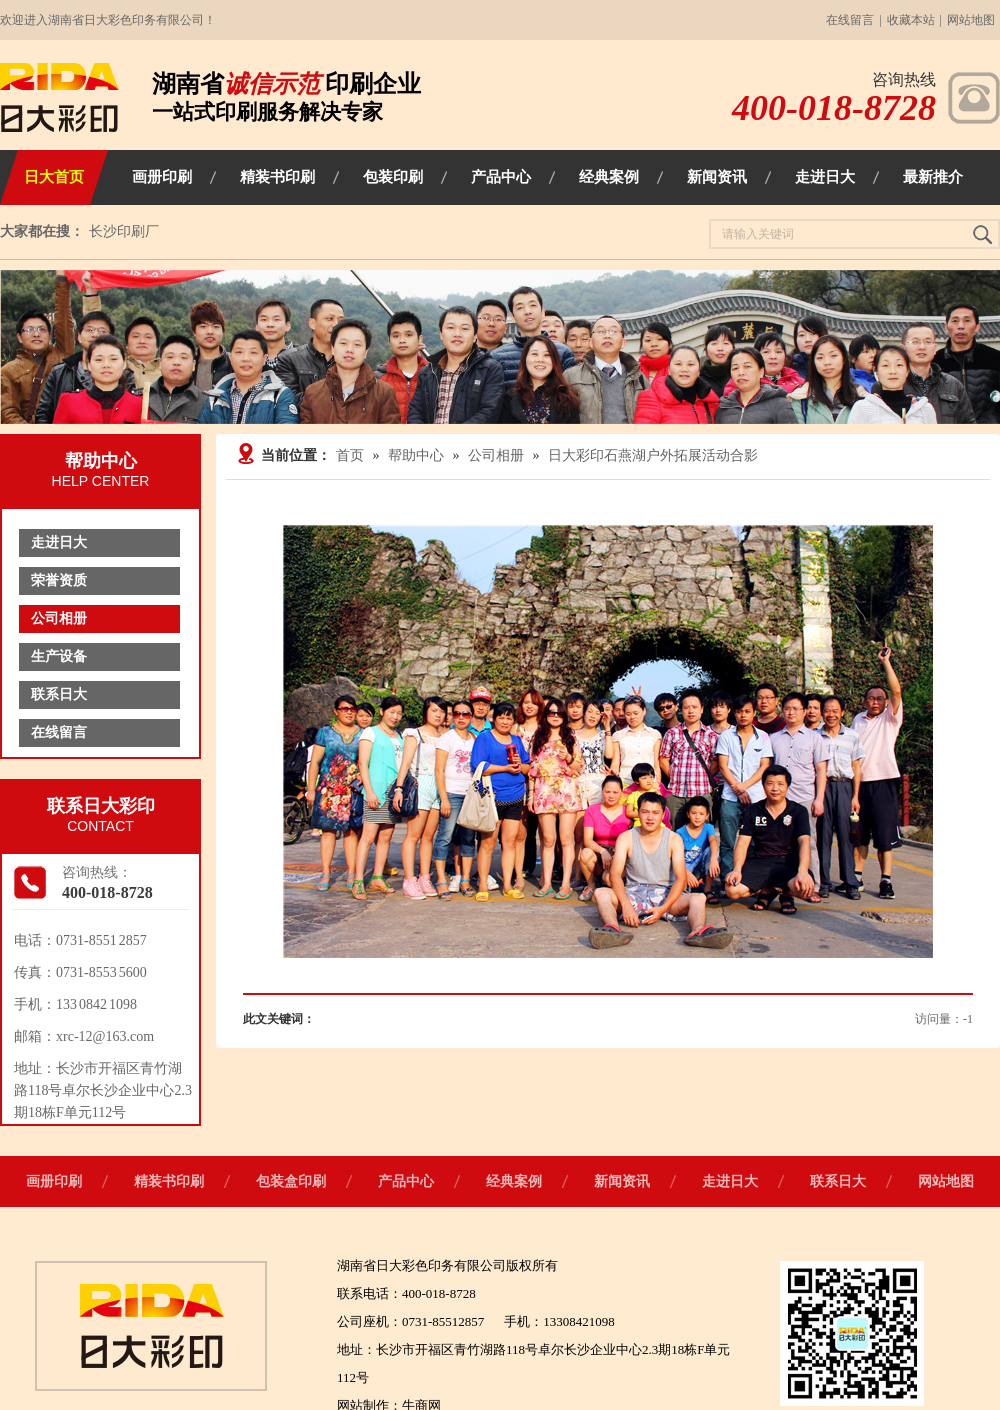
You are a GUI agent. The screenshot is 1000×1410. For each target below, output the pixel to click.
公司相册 (59, 618)
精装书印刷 (169, 1181)
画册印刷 (54, 1181)
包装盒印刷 (291, 1181)
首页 (350, 455)
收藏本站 (911, 20)
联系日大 (59, 694)
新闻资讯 (622, 1181)
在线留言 (850, 20)
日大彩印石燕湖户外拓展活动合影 (653, 455)
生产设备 (59, 656)
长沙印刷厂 (124, 231)
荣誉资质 (59, 580)
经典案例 (514, 1181)
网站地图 (971, 20)
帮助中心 (416, 455)
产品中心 (406, 1181)
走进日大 (59, 542)
